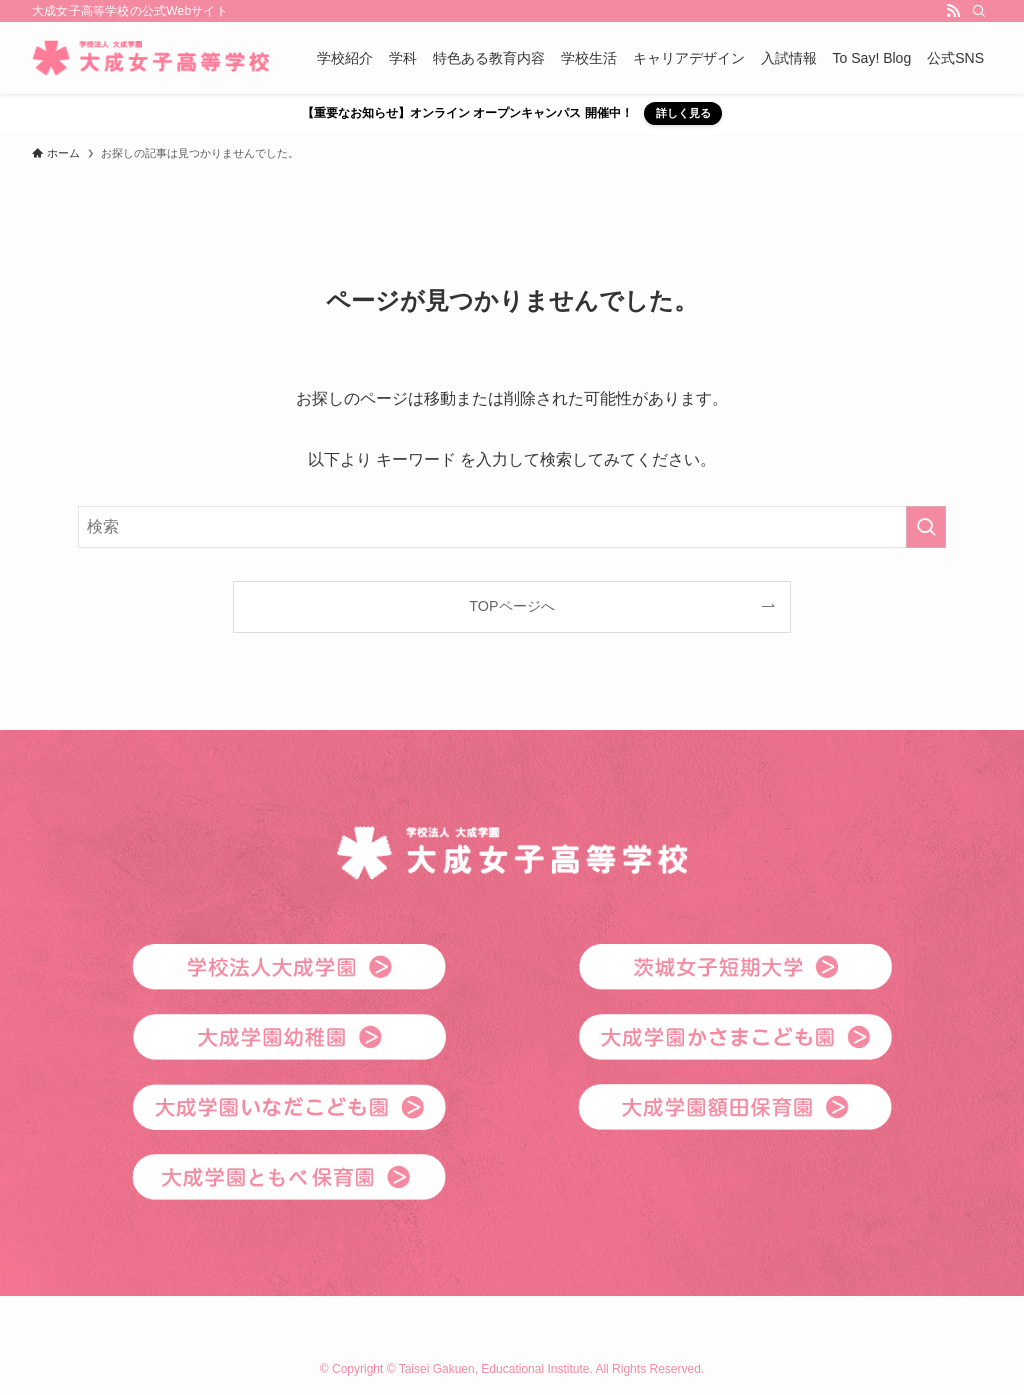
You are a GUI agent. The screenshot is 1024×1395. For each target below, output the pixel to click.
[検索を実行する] (926, 527)
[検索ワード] (512, 527)
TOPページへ (511, 606)
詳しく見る (683, 113)
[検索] (979, 11)
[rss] (953, 11)
